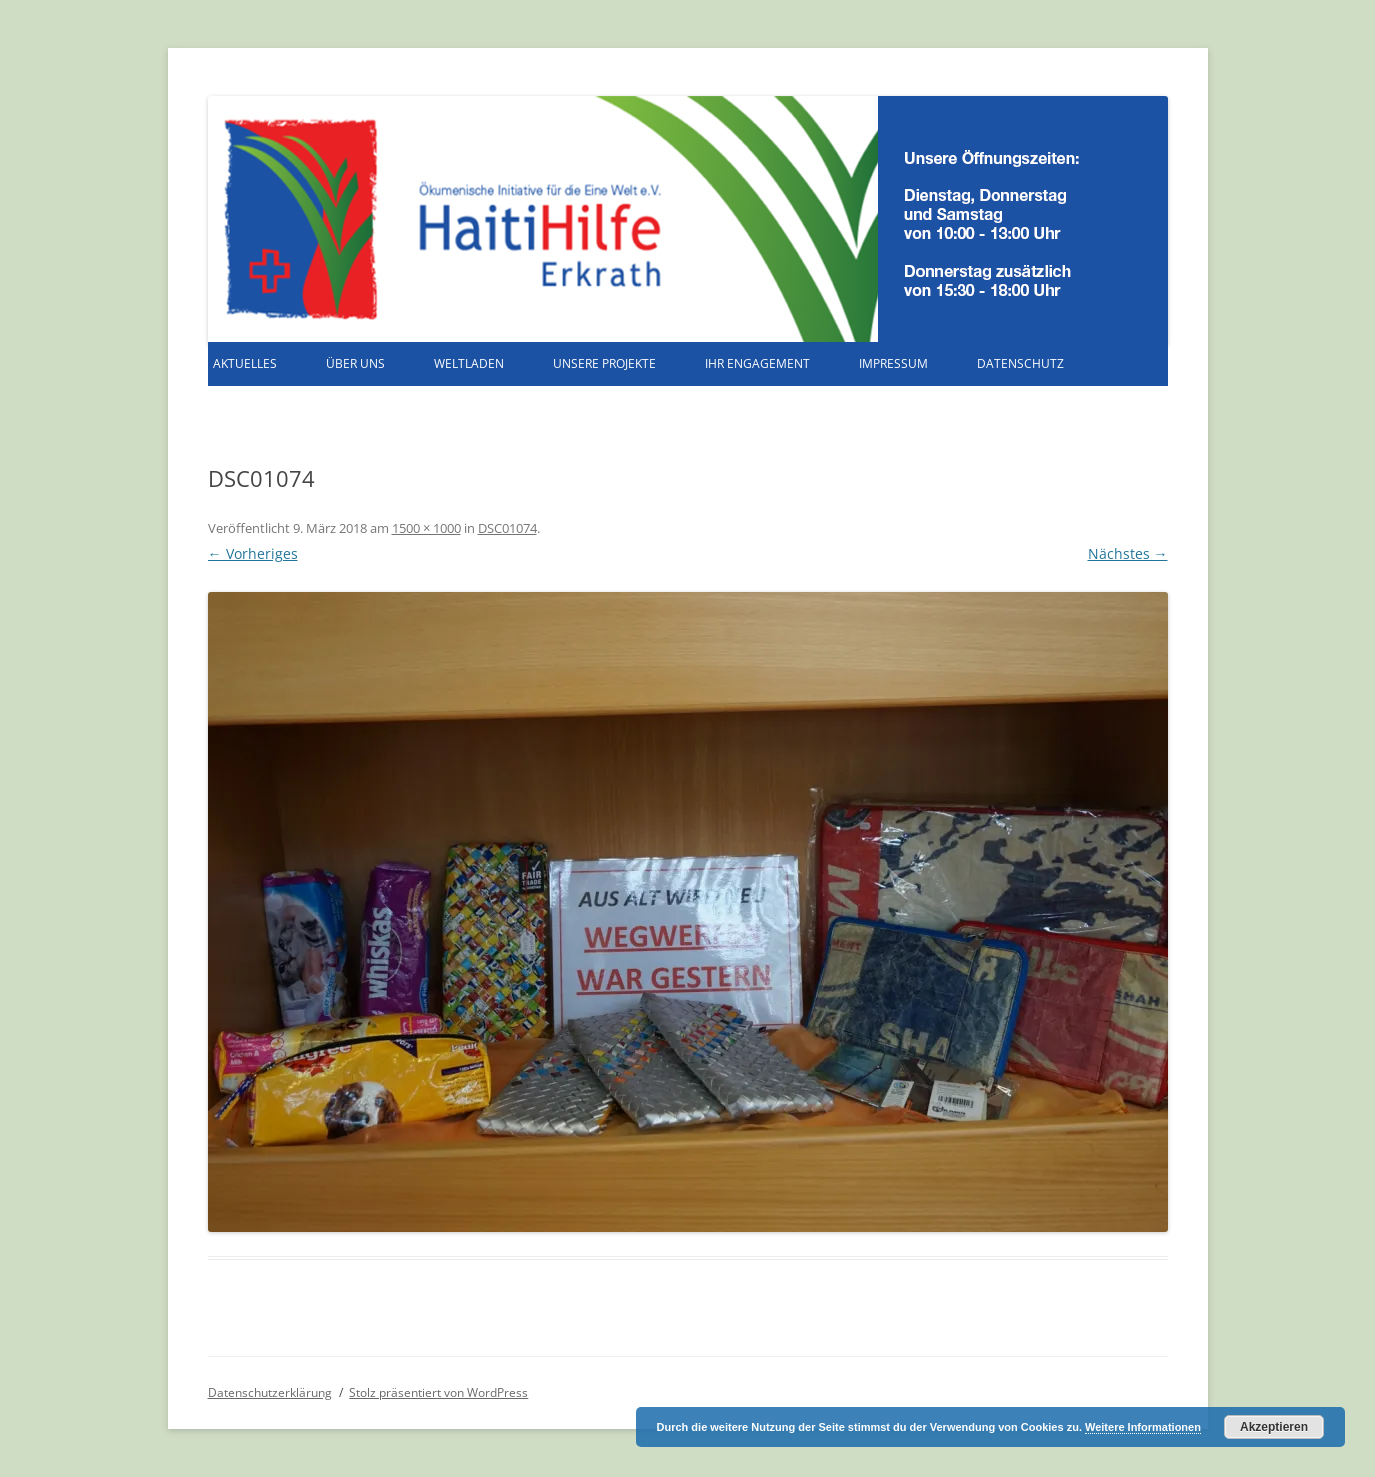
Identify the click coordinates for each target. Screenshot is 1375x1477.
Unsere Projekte (604, 363)
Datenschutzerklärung (270, 1392)
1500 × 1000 (426, 528)
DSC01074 (507, 528)
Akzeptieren (1274, 1427)
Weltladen (469, 363)
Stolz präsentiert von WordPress (438, 1392)
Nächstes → (1128, 553)
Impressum (893, 363)
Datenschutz (1020, 363)
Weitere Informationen (1143, 1427)
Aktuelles (245, 363)
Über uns (355, 363)
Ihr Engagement (757, 363)
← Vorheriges (253, 553)
